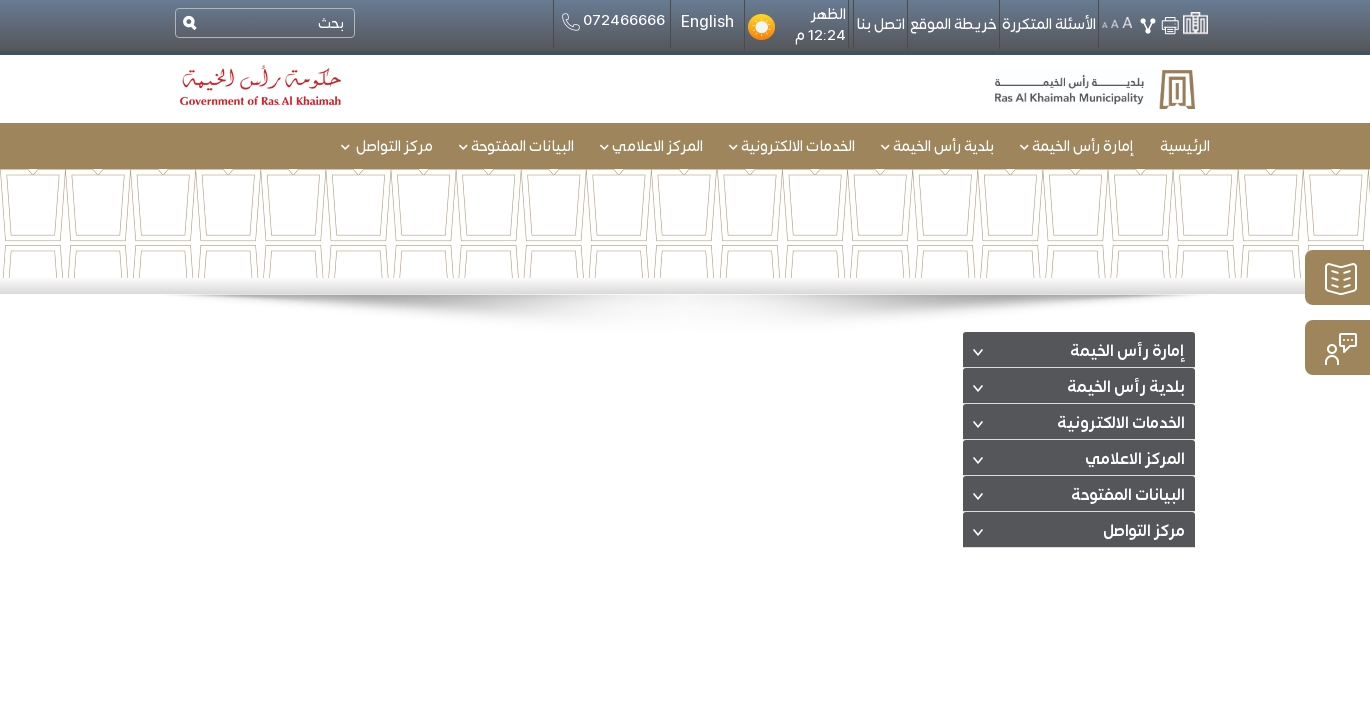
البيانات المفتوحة (1128, 496)
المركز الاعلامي (1135, 460)
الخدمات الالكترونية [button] (792, 146)
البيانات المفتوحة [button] (516, 146)
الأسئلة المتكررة (1049, 24)
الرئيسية (1185, 146)
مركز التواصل (1144, 532)
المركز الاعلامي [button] (651, 146)
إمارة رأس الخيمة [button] (1077, 146)
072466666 (612, 21)
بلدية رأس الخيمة (1126, 388)
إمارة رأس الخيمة (1127, 352)
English (707, 21)
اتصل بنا (880, 24)
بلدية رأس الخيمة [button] (937, 146)
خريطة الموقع (953, 24)
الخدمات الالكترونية (1121, 424)
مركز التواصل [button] (387, 146)
